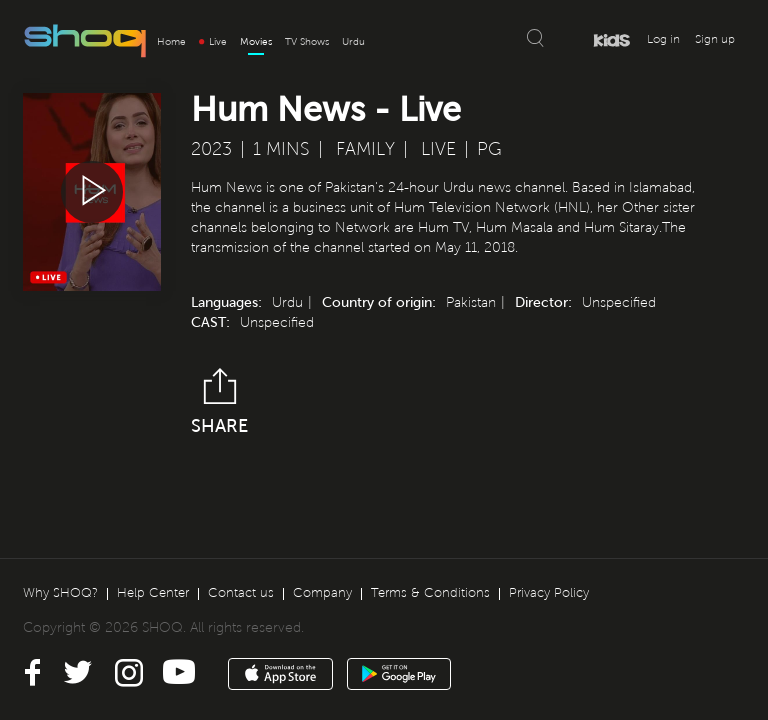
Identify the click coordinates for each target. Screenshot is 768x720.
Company (322, 593)
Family (365, 149)
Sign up (715, 39)
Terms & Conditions (430, 593)
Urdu (353, 41)
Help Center (153, 593)
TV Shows (307, 41)
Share (219, 402)
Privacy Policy (549, 593)
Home (171, 41)
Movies (256, 41)
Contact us (241, 593)
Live (213, 41)
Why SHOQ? (60, 593)
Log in (663, 39)
